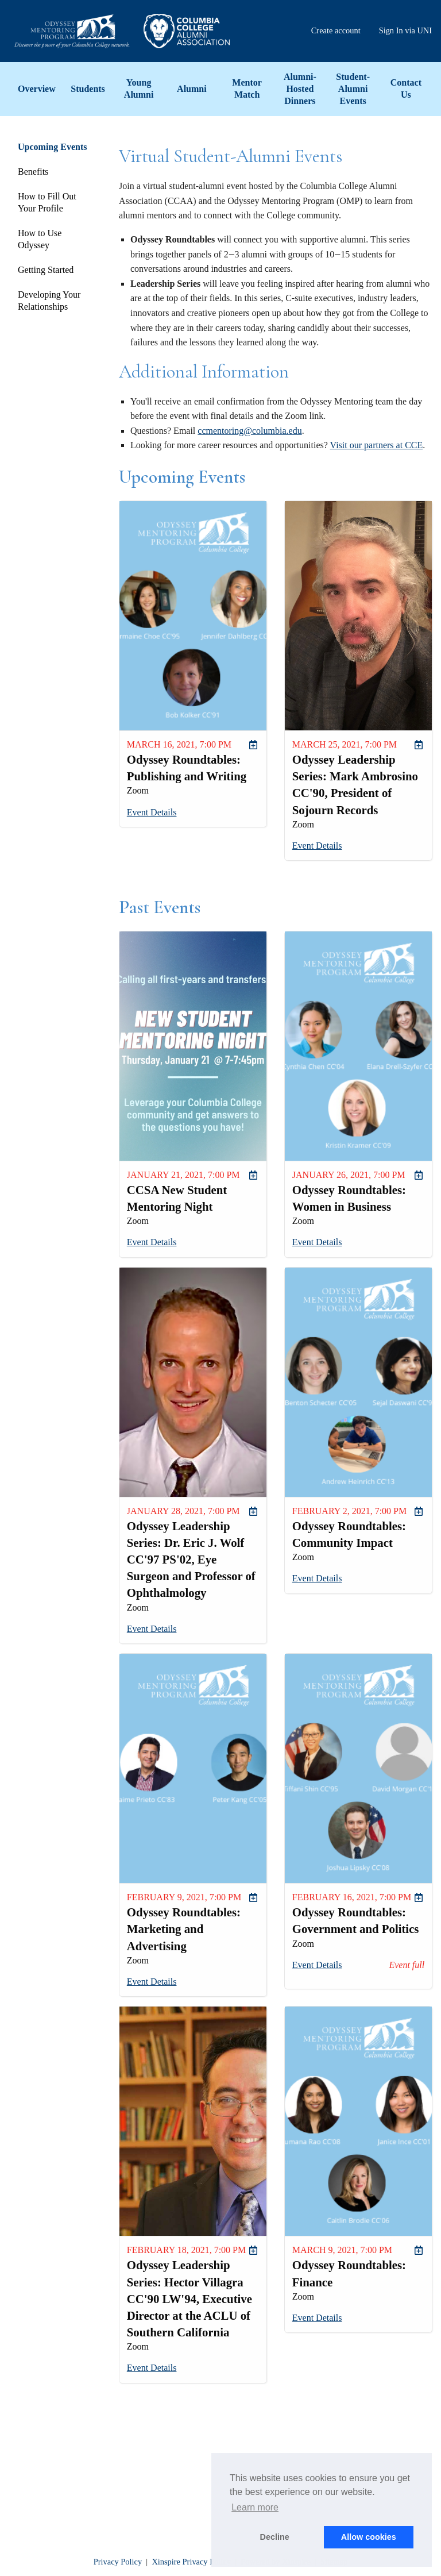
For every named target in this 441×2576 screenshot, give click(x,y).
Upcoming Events (52, 147)
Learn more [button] (254, 2507)
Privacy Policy (118, 2561)
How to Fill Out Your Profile (47, 202)
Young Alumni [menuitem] (139, 88)
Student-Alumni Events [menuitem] (353, 89)
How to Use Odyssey (39, 239)
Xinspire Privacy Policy (191, 2561)
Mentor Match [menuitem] (247, 88)
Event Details (152, 812)
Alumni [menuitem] (192, 89)
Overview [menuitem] (37, 89)
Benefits (33, 171)
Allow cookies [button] (368, 2537)
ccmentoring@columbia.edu (249, 431)
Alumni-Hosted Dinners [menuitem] (300, 89)
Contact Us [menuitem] (405, 88)
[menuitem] (253, 745)
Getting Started (46, 270)
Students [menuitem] (88, 89)
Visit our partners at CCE (376, 445)
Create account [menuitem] (336, 30)
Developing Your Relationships (49, 300)
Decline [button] (274, 2537)
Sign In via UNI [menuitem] (405, 30)
